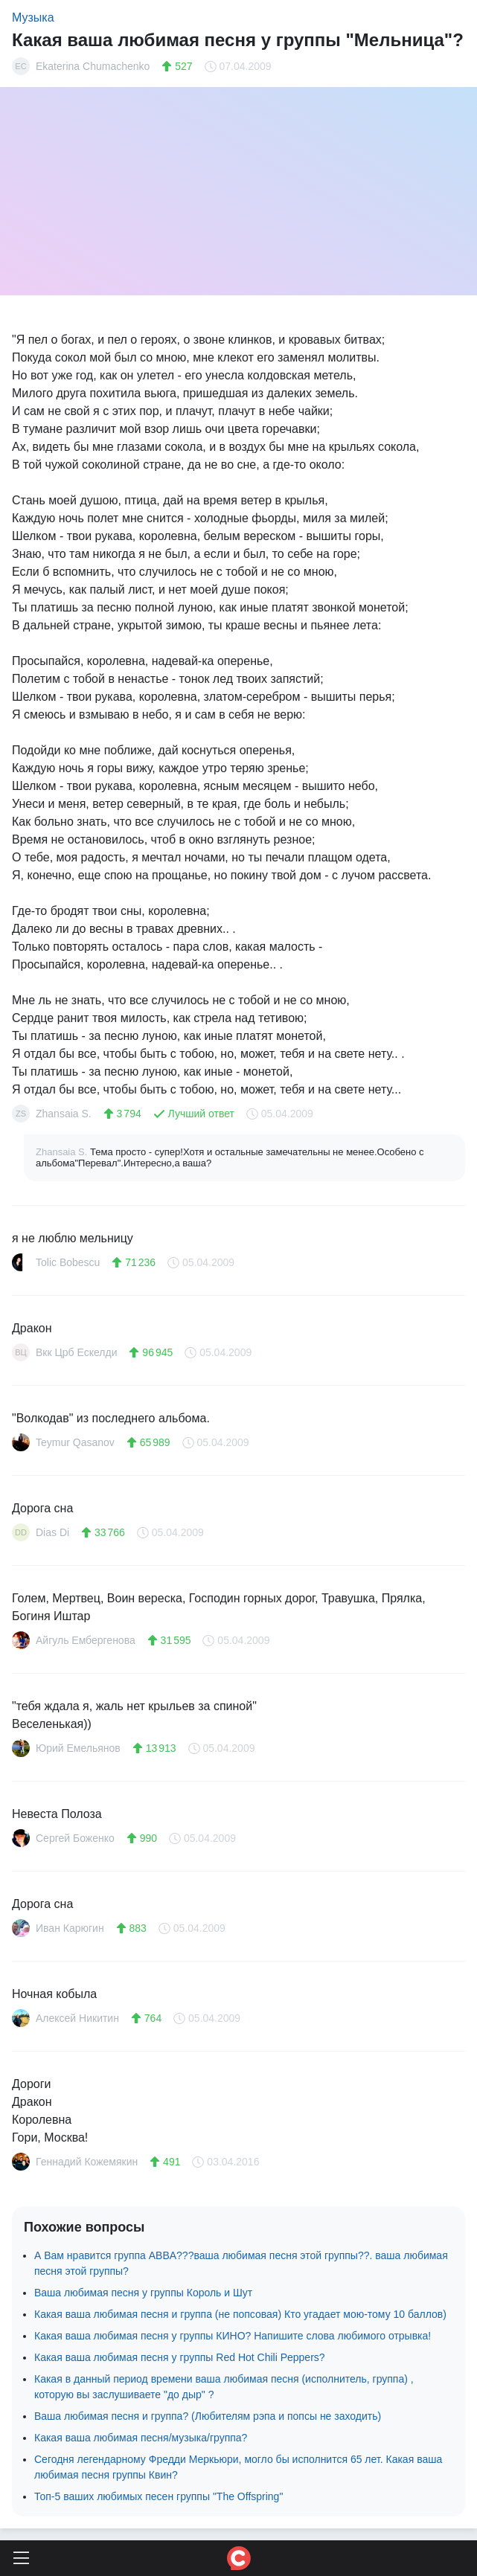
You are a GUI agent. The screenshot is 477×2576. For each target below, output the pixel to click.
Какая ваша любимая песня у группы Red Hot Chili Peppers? (179, 2357)
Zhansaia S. (63, 1151)
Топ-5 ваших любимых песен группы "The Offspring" (158, 2496)
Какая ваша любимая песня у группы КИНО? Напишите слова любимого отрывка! (232, 2336)
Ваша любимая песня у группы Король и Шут (143, 2293)
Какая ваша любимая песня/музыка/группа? (140, 2438)
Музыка (33, 17)
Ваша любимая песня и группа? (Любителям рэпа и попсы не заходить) (207, 2416)
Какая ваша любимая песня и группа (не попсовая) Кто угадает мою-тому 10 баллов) (240, 2314)
